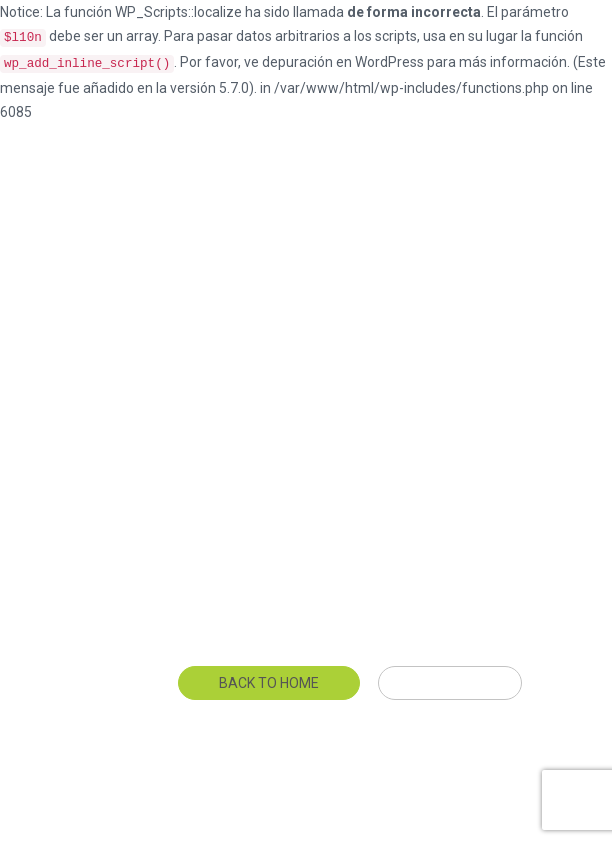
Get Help (450, 683)
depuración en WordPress (343, 62)
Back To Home (269, 683)
